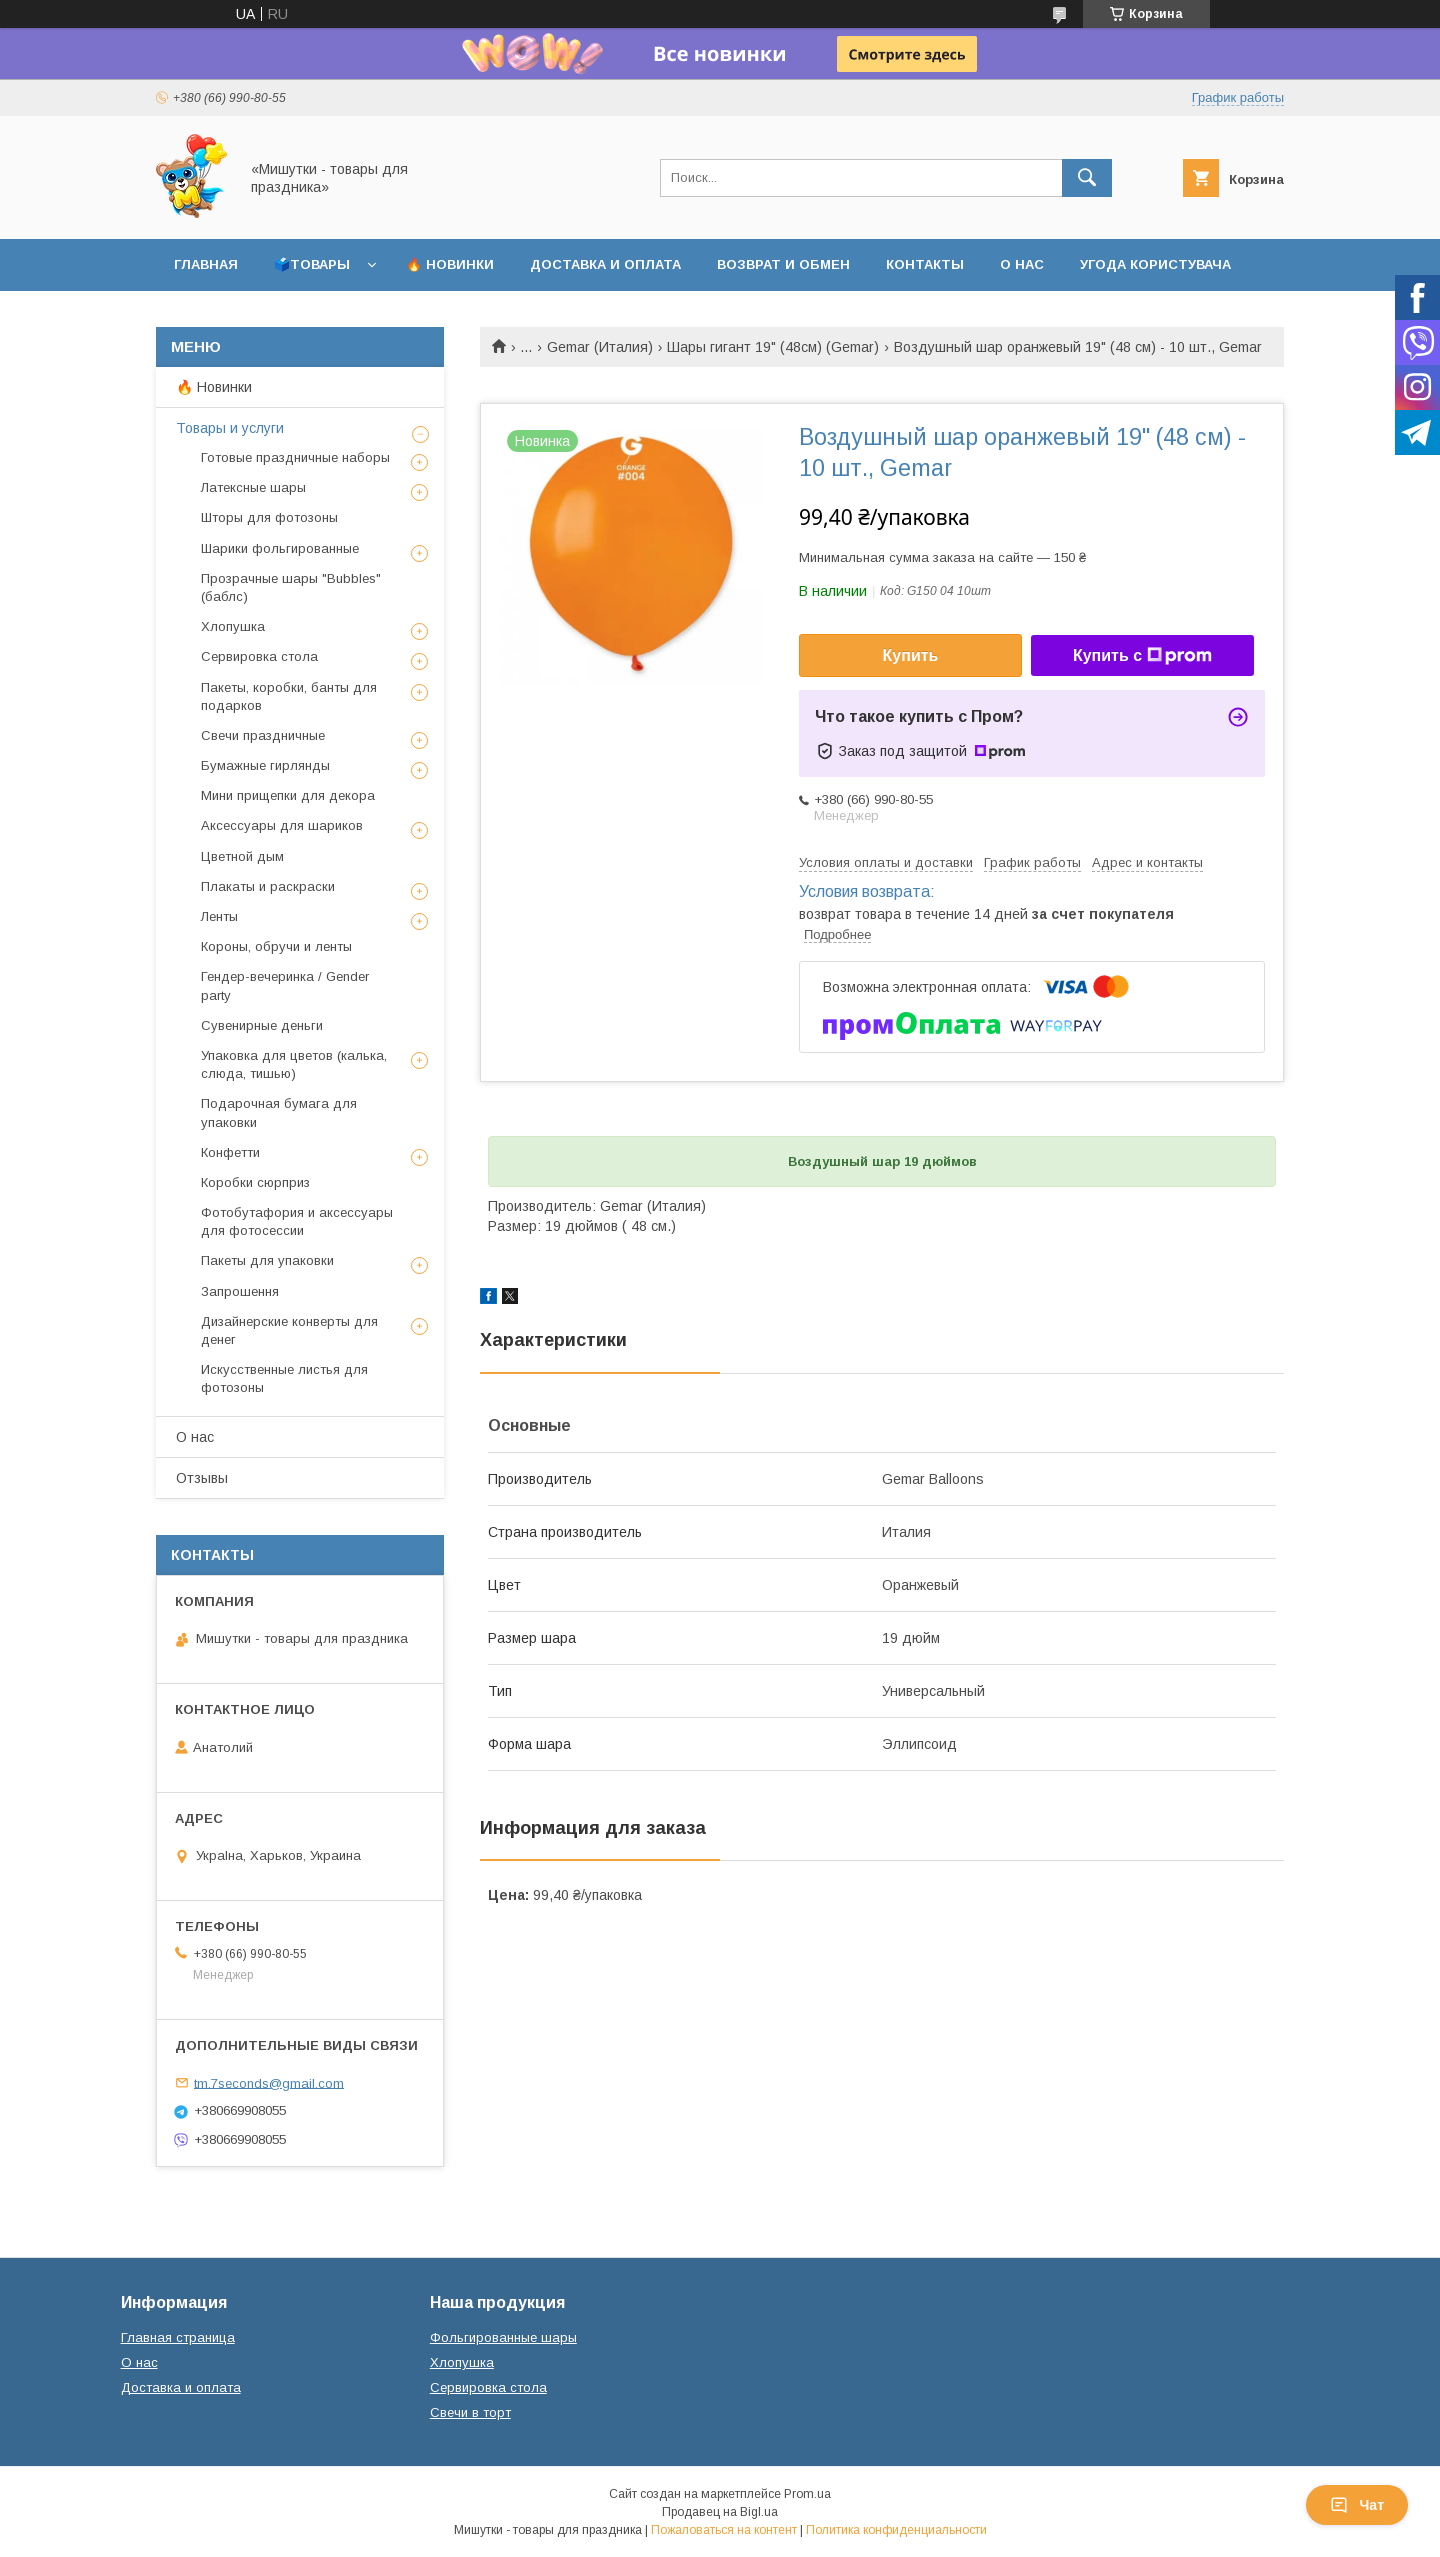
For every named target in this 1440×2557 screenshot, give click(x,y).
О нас (1022, 264)
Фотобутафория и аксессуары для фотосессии (297, 1221)
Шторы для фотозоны (269, 517)
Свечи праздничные (263, 735)
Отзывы (202, 1478)
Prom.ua (807, 2494)
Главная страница (178, 2337)
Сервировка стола (259, 656)
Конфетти (230, 1152)
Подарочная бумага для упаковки (279, 1112)
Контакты (925, 264)
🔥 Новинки (450, 264)
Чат (1357, 2505)
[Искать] (1087, 178)
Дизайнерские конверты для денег (289, 1330)
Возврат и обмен (783, 264)
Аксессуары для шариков (282, 825)
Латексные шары (253, 487)
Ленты (219, 916)
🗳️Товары (312, 264)
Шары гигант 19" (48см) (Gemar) (773, 347)
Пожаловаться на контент (724, 2530)
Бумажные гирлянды (265, 765)
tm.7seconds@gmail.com (269, 2082)
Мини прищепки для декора (288, 795)
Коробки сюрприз (255, 1182)
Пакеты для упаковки (267, 1260)
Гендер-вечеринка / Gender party (285, 985)
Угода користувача (1155, 264)
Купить (911, 655)
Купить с (1142, 656)
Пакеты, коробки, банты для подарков (289, 696)
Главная (206, 264)
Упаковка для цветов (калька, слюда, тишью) (294, 1064)
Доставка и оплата (605, 264)
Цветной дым (242, 856)
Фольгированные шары (503, 2337)
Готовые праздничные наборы (295, 457)
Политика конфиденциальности (896, 2530)
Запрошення (240, 1291)
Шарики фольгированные (280, 548)
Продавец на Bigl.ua (720, 2512)
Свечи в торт (470, 2412)
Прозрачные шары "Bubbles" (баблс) (291, 587)
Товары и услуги (230, 428)
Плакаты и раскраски (268, 886)
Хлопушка (233, 626)
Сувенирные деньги (262, 1025)
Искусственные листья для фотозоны (284, 1378)
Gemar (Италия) (600, 347)
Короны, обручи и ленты (276, 946)
